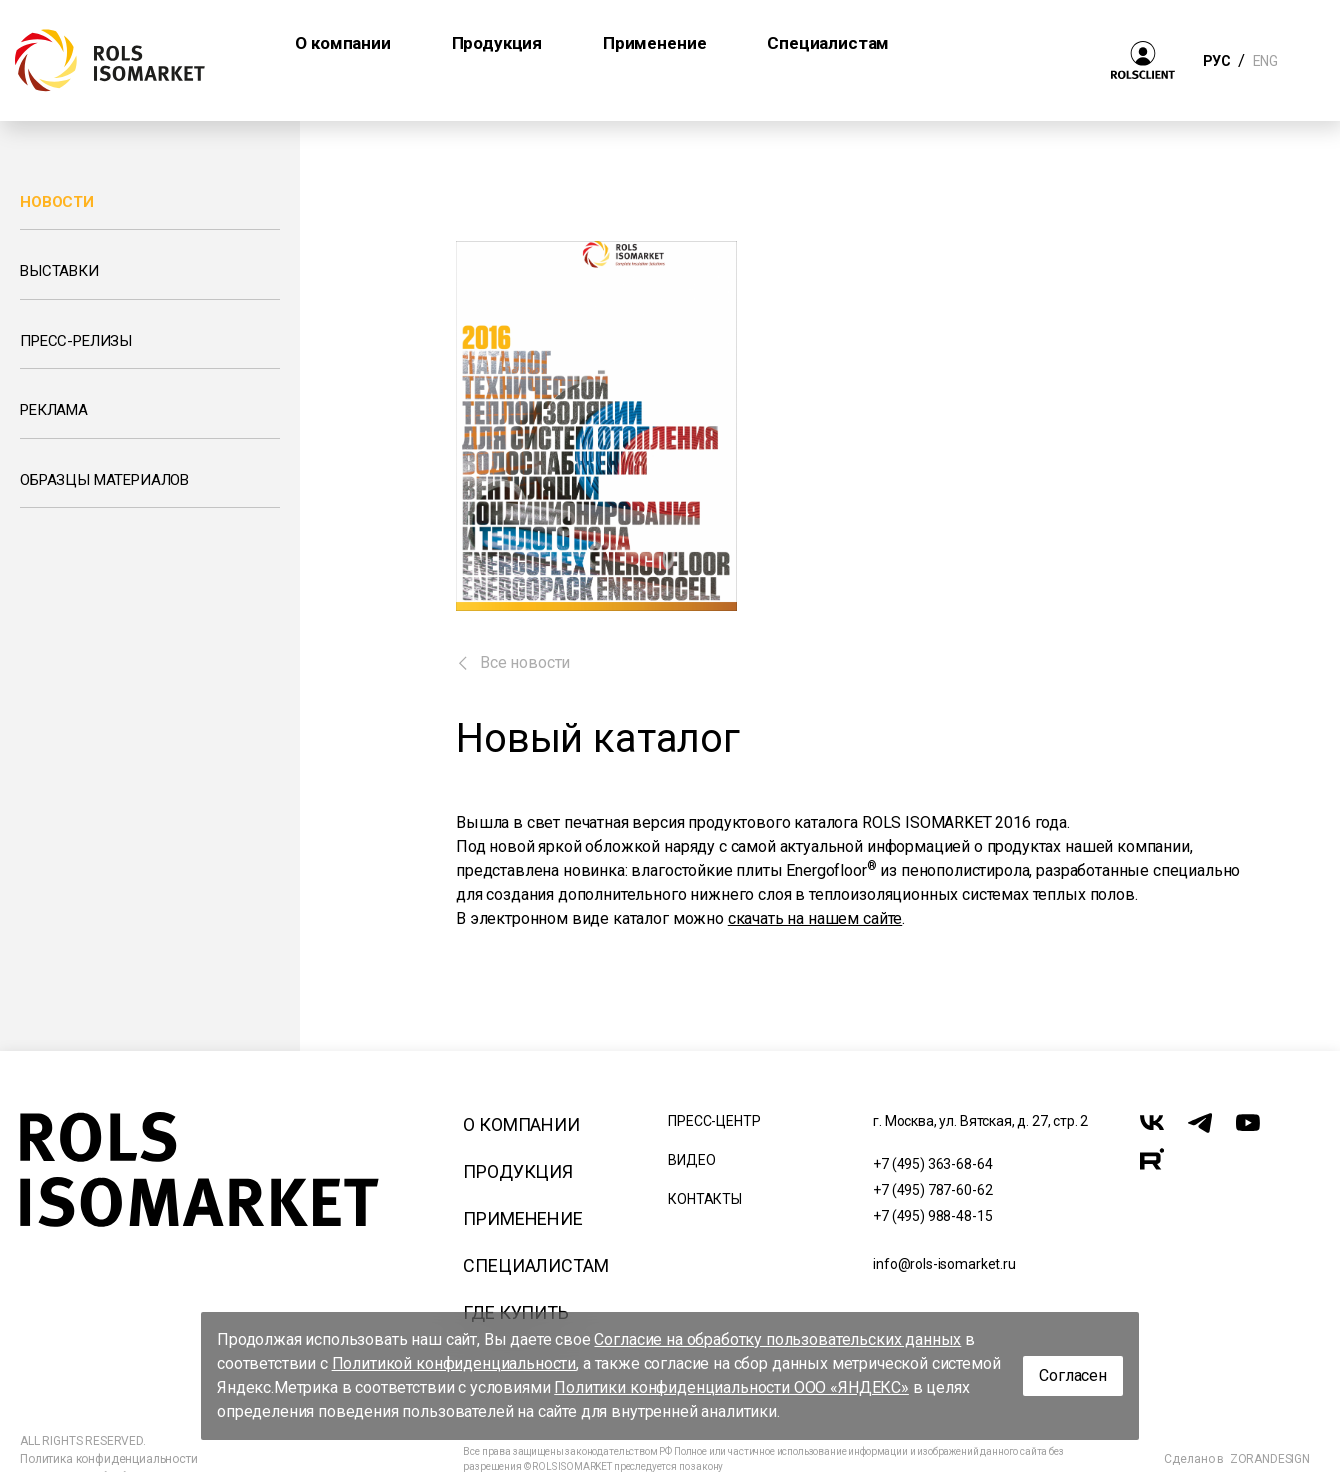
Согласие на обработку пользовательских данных (777, 1339)
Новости (57, 202)
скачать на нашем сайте (815, 918)
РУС (1216, 61)
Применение (522, 1218)
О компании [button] (342, 43)
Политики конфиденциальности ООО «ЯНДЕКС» (731, 1387)
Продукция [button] (497, 43)
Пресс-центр (714, 1121)
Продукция (518, 1171)
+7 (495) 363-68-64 (932, 1164)
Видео (691, 1160)
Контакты (705, 1199)
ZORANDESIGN (1270, 1459)
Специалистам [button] (828, 43)
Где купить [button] (995, 43)
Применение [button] (654, 43)
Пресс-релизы (76, 341)
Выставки (59, 271)
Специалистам (535, 1265)
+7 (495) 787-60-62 (932, 1190)
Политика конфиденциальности (109, 1459)
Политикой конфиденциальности (454, 1363)
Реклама (54, 410)
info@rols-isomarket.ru (944, 1264)
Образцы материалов (104, 480)
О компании (521, 1124)
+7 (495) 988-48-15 (932, 1216)
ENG (1265, 61)
